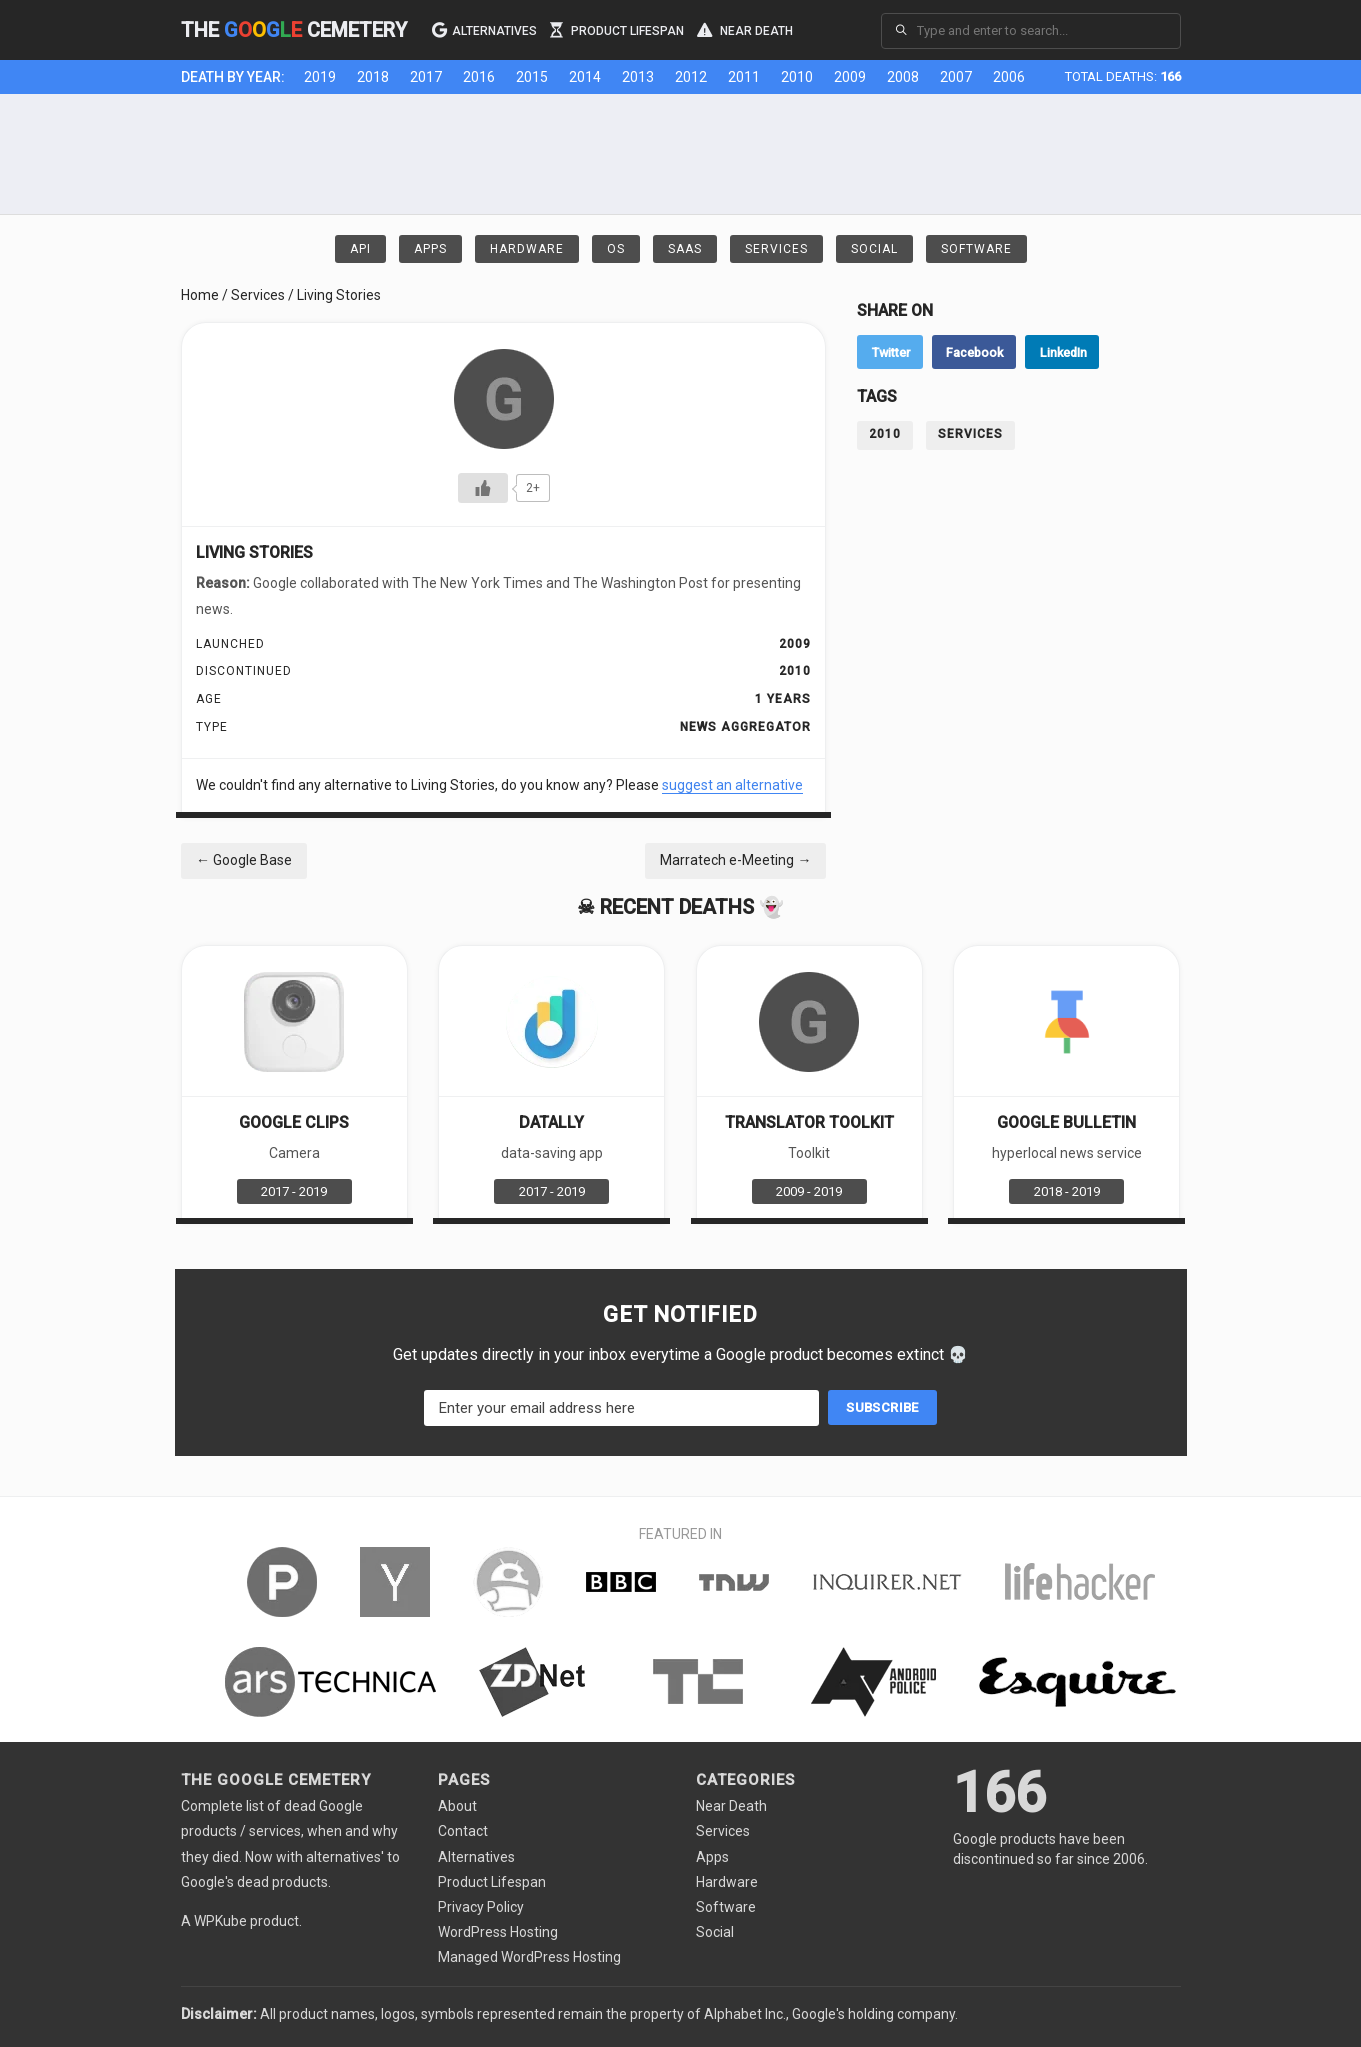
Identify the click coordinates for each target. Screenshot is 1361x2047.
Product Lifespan (617, 28)
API (360, 249)
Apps (430, 249)
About (457, 1806)
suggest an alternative (732, 785)
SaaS (685, 249)
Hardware (527, 249)
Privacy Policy (481, 1907)
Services (776, 249)
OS (616, 249)
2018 (373, 77)
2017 (426, 77)
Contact (463, 1831)
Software (976, 249)
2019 (320, 77)
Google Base (244, 860)
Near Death (745, 28)
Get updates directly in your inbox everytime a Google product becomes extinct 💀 (680, 1354)
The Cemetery (294, 30)
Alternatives (484, 28)
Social (874, 249)
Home (200, 295)
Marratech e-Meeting (735, 860)
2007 (956, 77)
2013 (638, 77)
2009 (850, 77)
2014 (585, 77)
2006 (1009, 77)
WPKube (220, 1921)
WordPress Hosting (498, 1932)
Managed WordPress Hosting (529, 1957)
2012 (691, 77)
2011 (744, 77)
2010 (797, 77)
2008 (903, 77)
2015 (532, 77)
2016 (479, 77)
